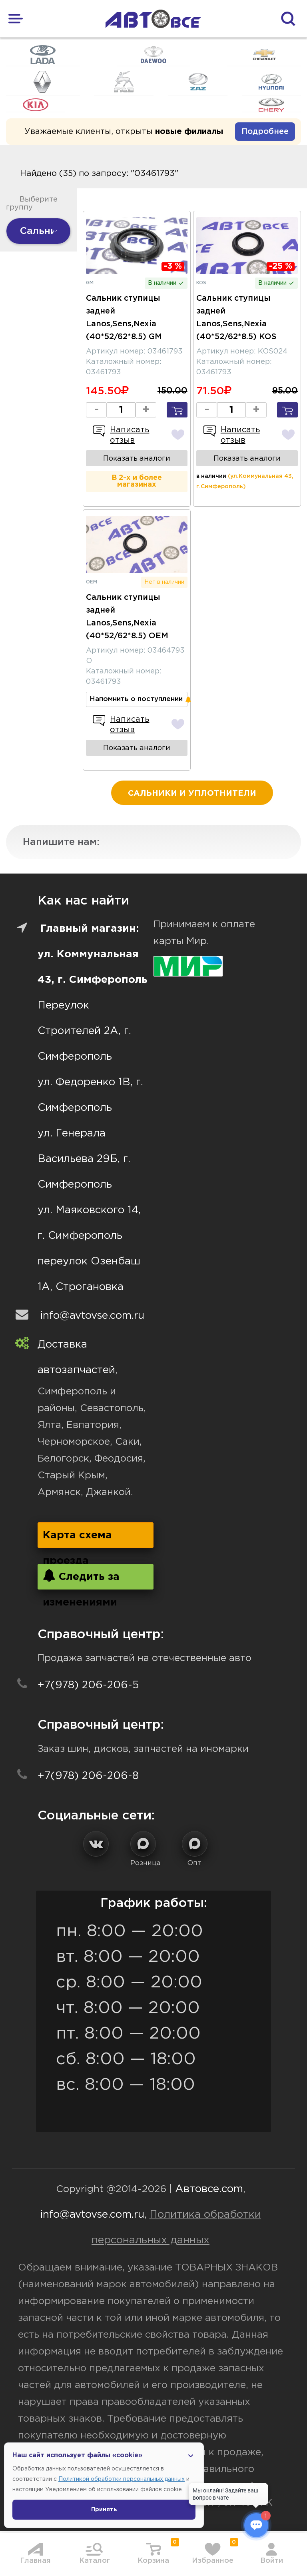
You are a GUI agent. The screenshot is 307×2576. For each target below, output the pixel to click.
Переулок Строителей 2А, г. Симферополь (84, 1031)
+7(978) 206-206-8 (88, 1776)
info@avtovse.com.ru (92, 1315)
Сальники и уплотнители (192, 793)
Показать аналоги (136, 458)
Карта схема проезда (77, 1539)
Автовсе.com (209, 2189)
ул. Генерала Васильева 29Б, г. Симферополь (84, 1159)
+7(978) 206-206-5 (88, 1685)
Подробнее (265, 131)
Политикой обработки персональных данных (121, 2479)
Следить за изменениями (81, 1579)
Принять (104, 2509)
